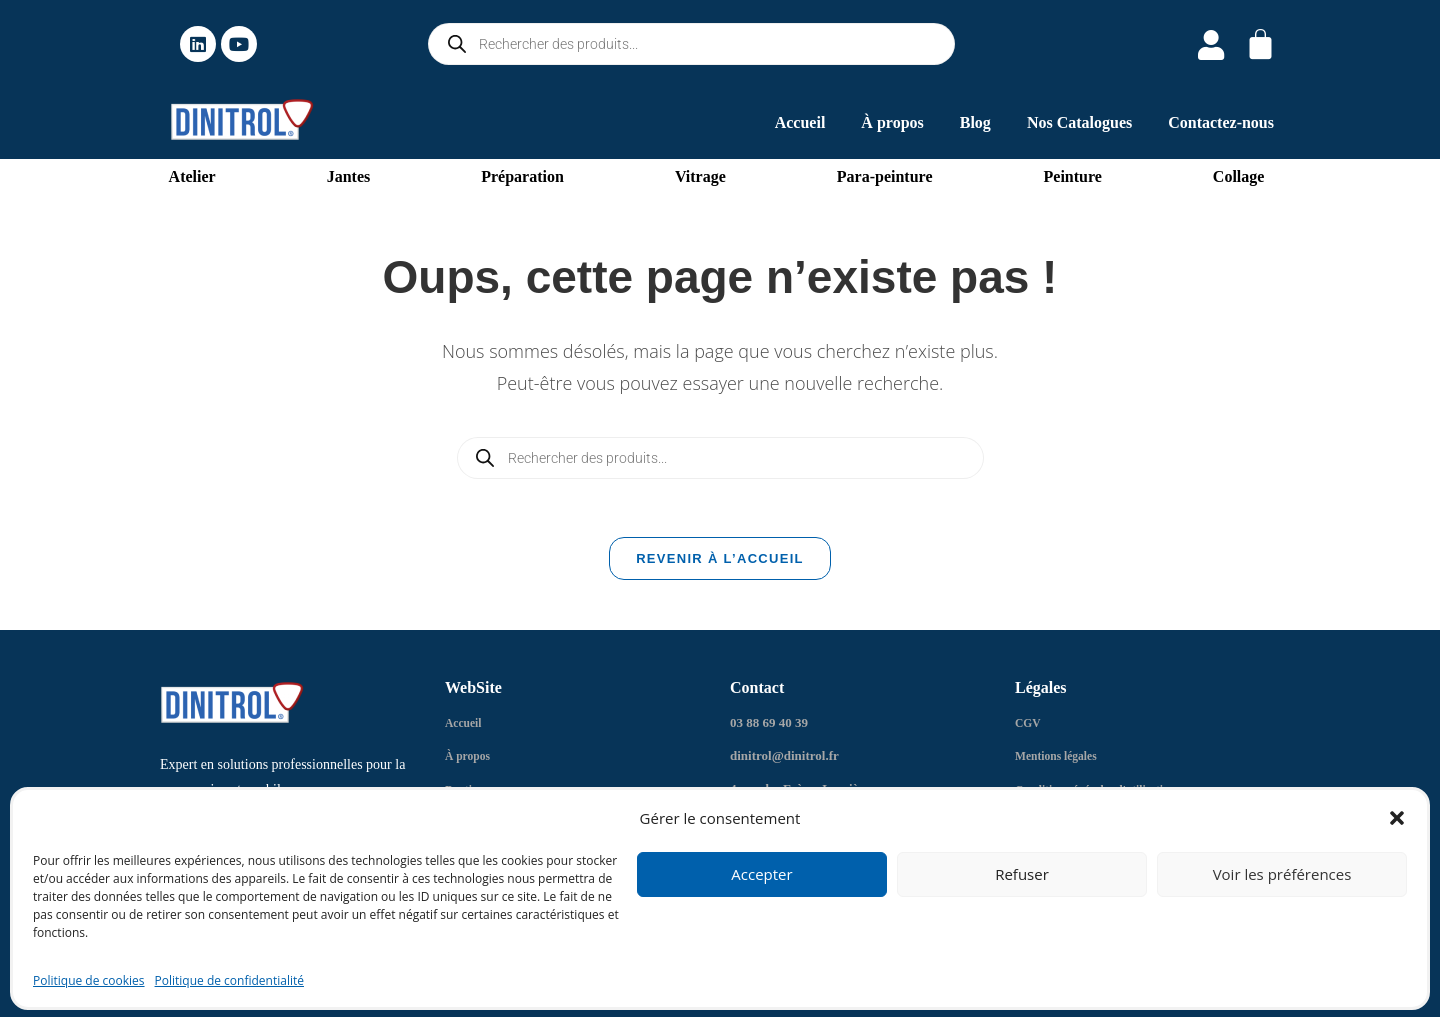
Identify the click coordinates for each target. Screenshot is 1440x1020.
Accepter (761, 874)
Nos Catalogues (1079, 122)
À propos (892, 122)
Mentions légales (1061, 760)
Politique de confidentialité (229, 980)
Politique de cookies (89, 980)
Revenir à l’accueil (720, 563)
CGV (1029, 727)
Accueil (800, 122)
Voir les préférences (1282, 874)
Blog (975, 122)
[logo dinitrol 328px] (242, 119)
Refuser (1022, 874)
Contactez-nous (1221, 122)
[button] (1397, 818)
